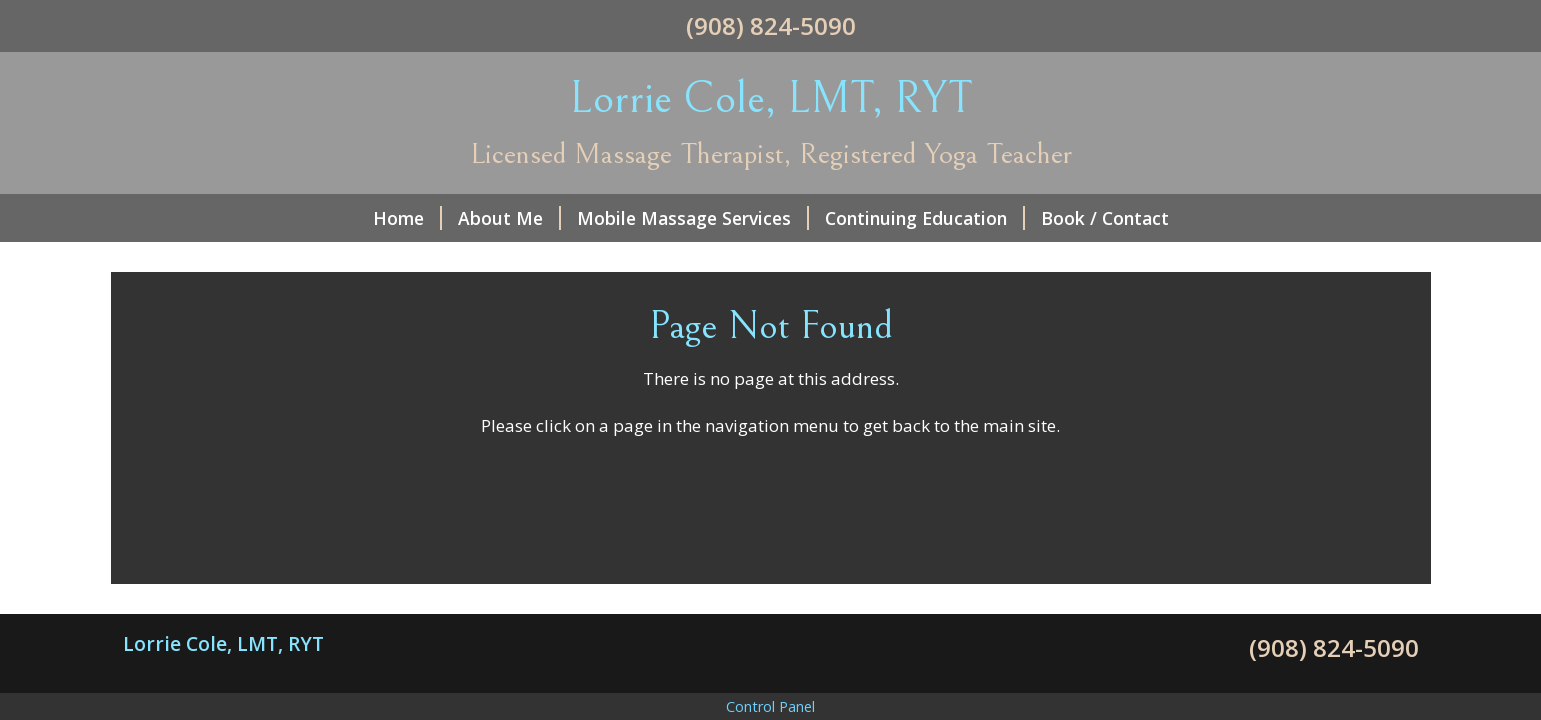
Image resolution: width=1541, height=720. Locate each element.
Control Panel (770, 706)
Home (407, 218)
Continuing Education (925, 218)
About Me (509, 218)
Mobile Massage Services (693, 218)
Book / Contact (1105, 218)
